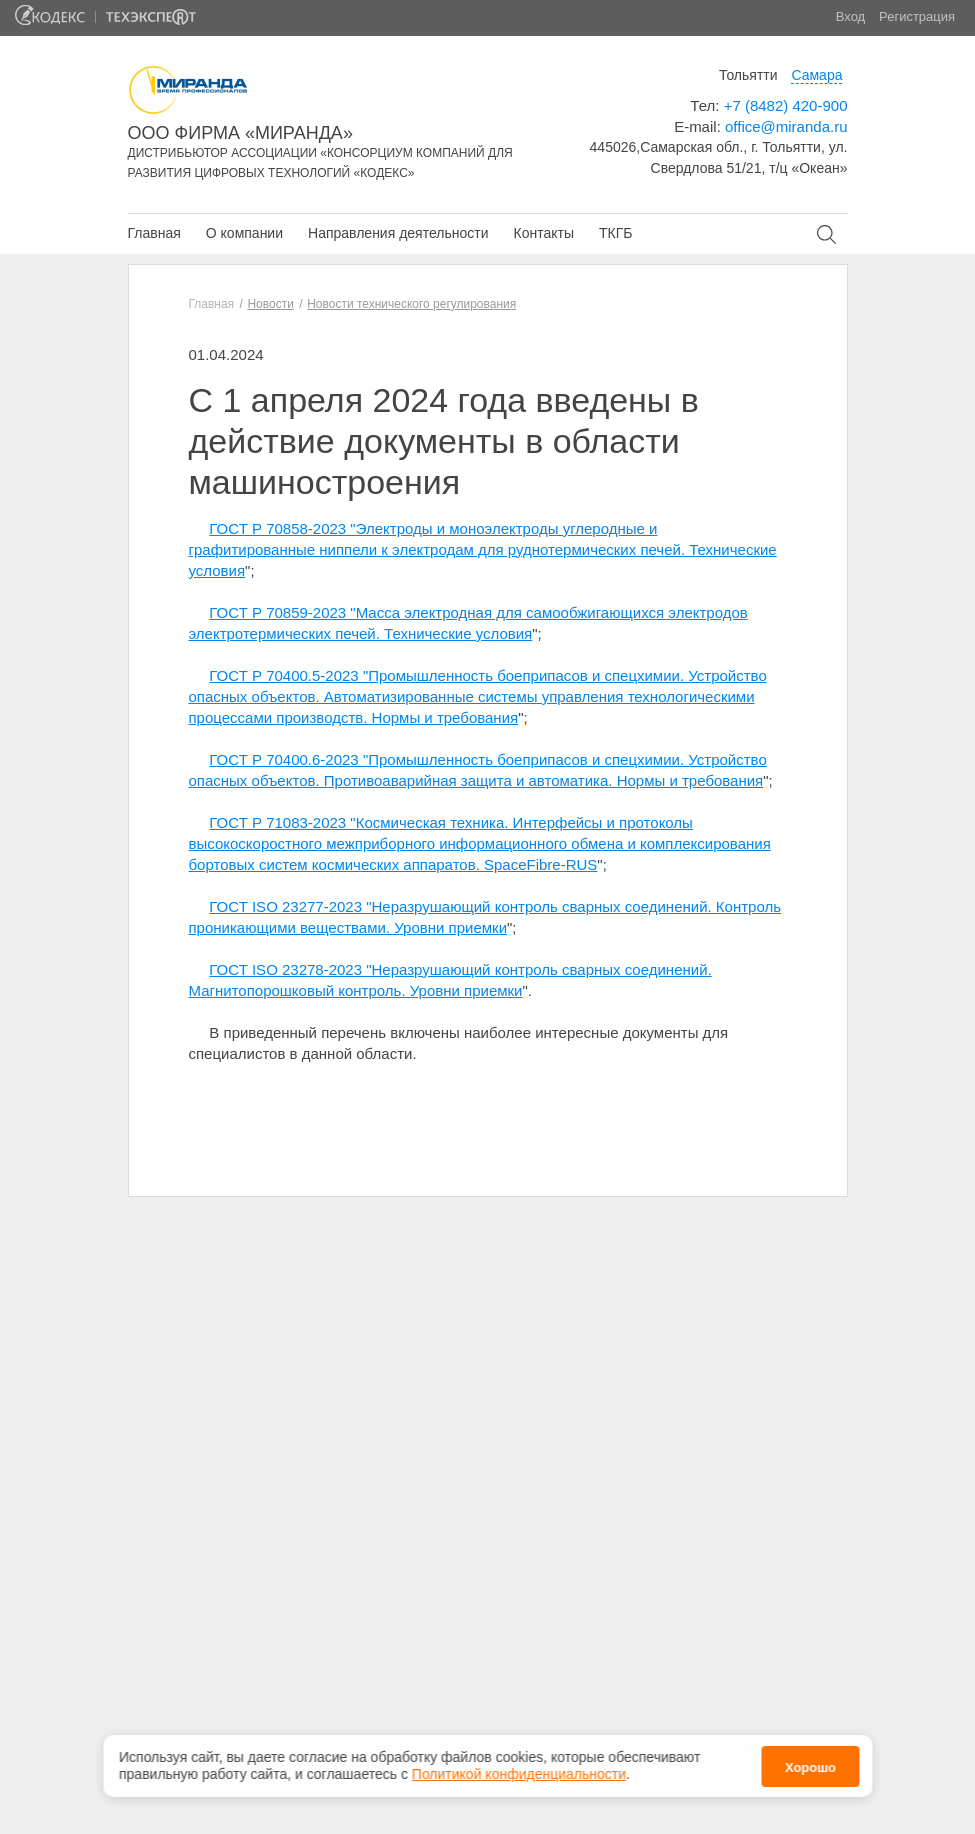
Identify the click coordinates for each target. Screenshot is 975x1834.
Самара (816, 75)
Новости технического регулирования (411, 304)
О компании (244, 233)
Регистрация (917, 16)
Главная (154, 233)
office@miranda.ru (786, 126)
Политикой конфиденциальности (519, 1774)
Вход (850, 16)
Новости (270, 304)
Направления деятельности (398, 233)
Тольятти (748, 75)
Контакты (543, 233)
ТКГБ (615, 233)
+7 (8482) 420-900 (786, 105)
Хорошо (810, 1767)
